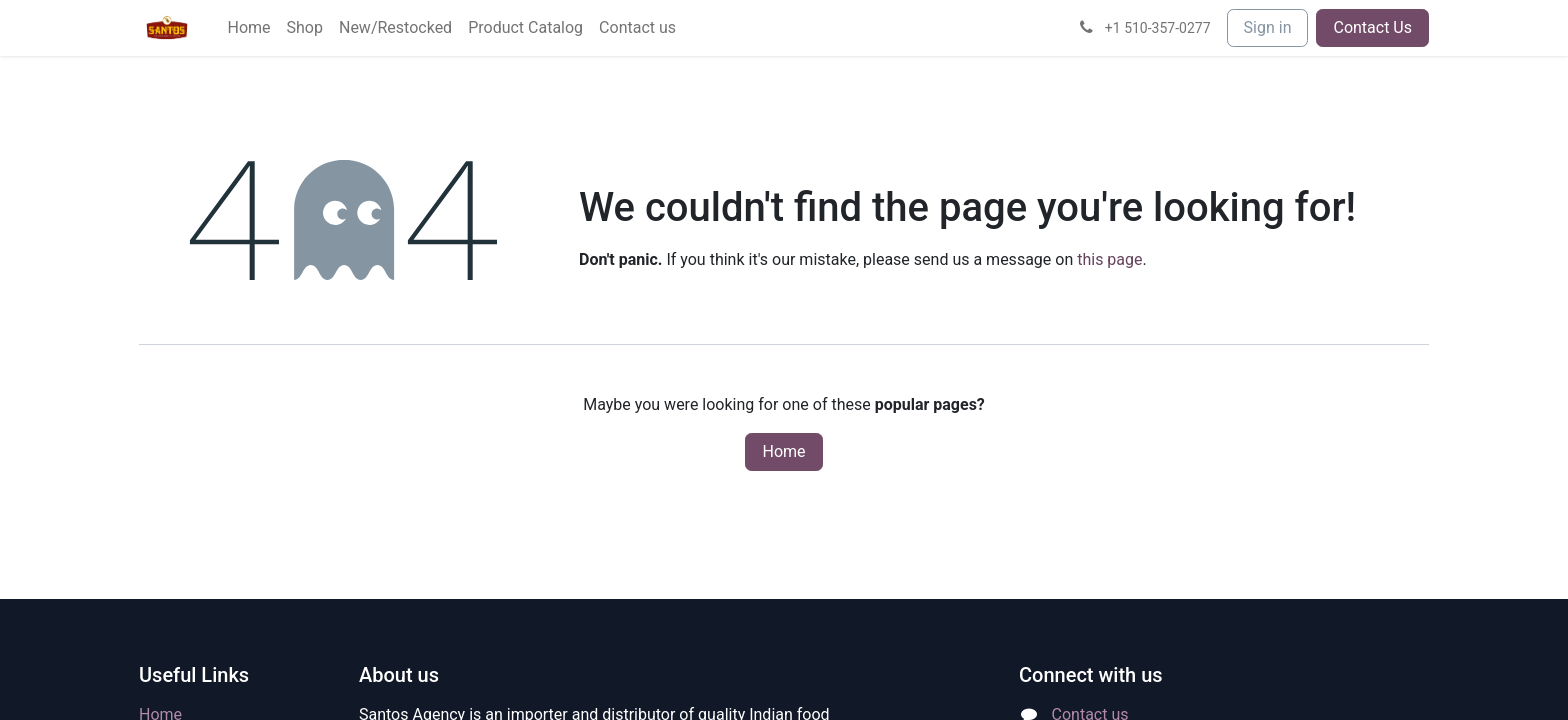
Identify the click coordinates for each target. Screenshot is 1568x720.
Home (783, 451)
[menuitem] (248, 28)
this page (1109, 259)
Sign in (1268, 27)
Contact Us (1372, 27)
